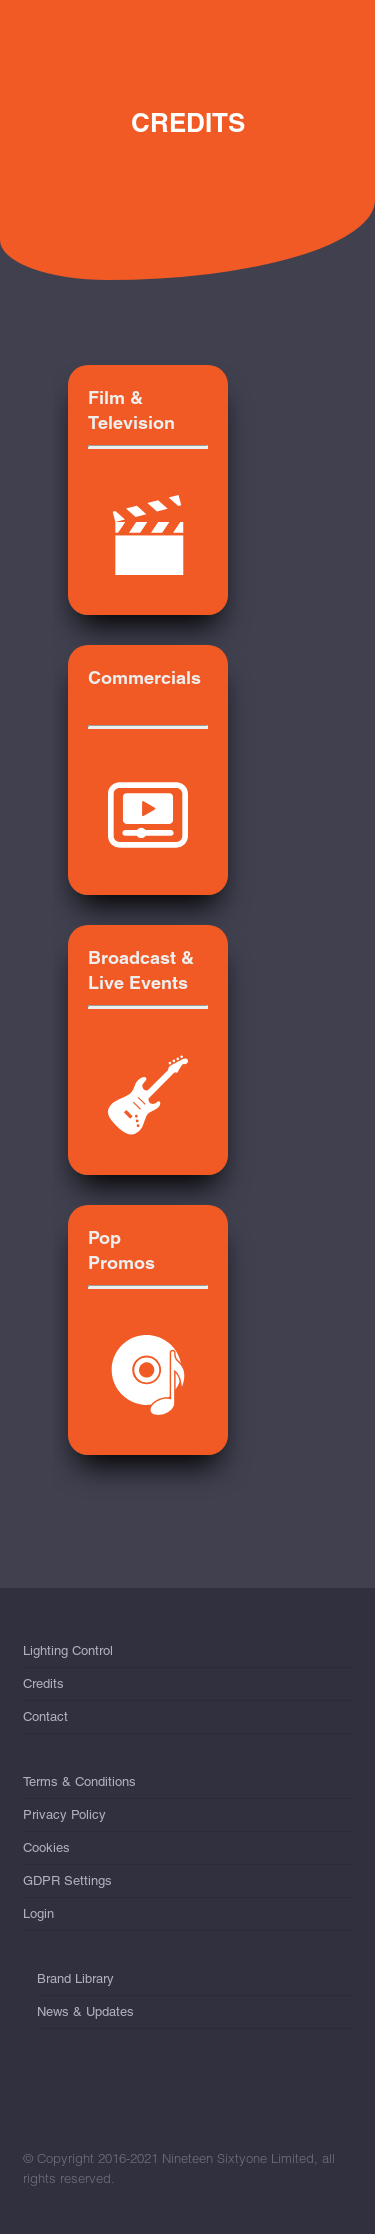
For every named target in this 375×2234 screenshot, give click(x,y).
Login (38, 1913)
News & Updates (85, 2011)
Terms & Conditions (79, 1785)
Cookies (46, 1847)
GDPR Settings (67, 1880)
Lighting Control (68, 1654)
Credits (43, 1683)
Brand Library (75, 1982)
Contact (45, 1716)
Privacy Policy (64, 1814)
